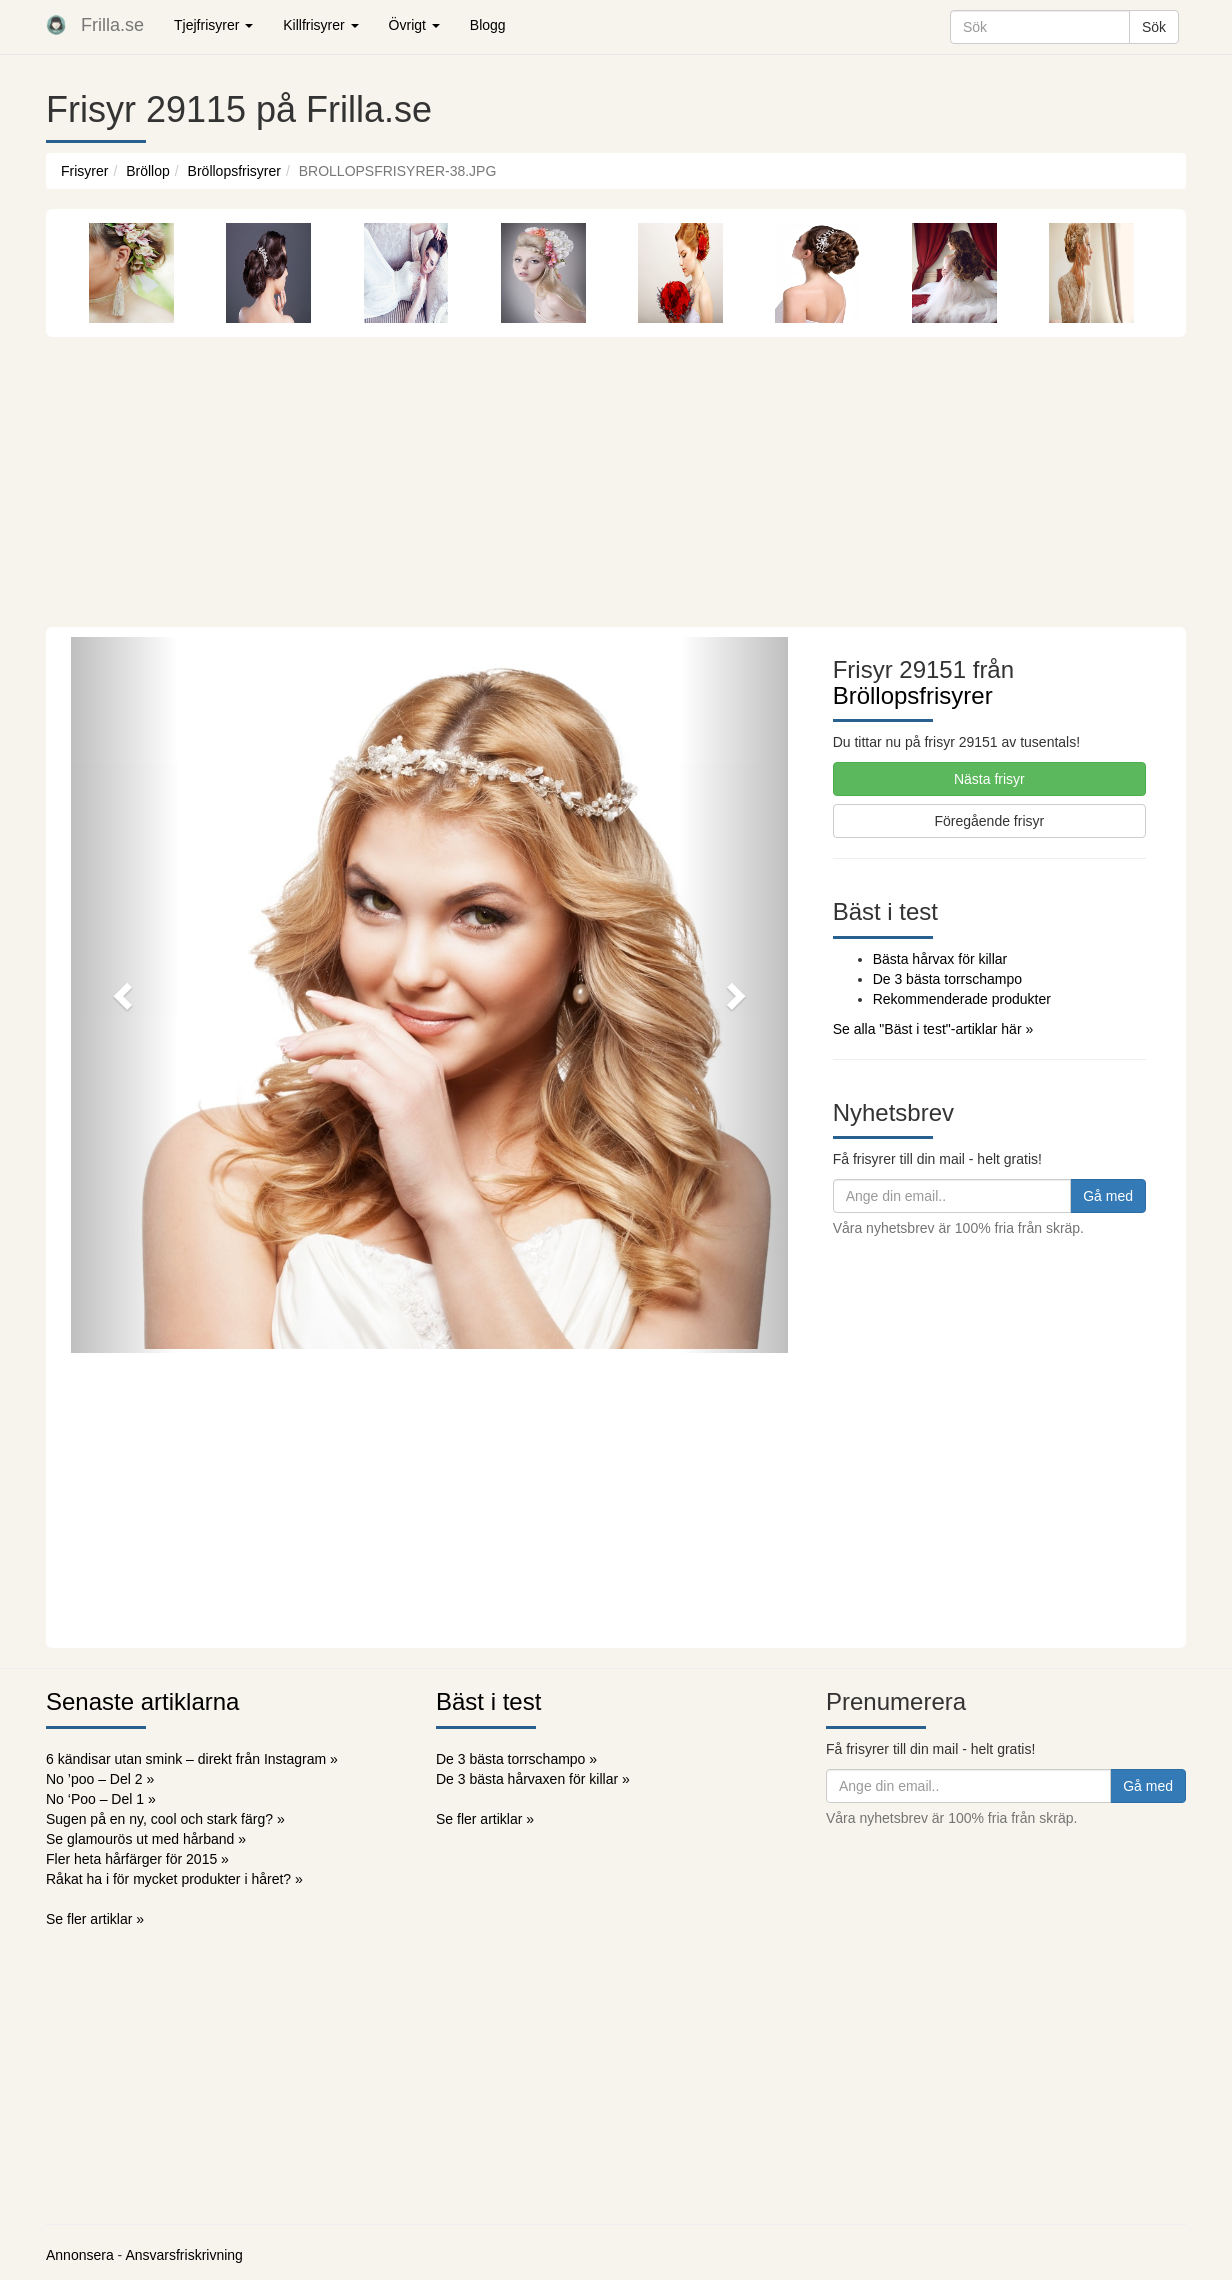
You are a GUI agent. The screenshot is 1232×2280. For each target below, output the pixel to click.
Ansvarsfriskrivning (183, 2255)
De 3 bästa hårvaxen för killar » (533, 1779)
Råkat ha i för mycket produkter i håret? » (174, 1879)
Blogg (488, 25)
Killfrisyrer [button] (320, 25)
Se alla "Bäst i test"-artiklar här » (933, 1029)
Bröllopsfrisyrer (234, 171)
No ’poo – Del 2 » (100, 1779)
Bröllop (148, 171)
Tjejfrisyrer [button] (213, 25)
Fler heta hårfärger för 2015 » (137, 1859)
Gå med (1108, 1196)
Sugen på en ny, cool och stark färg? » (165, 1819)
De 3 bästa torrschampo (947, 979)
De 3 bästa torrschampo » (516, 1759)
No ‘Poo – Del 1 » (101, 1799)
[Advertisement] (616, 477)
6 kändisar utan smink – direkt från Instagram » (192, 1759)
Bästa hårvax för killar (940, 959)
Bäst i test (488, 1701)
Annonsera (80, 2255)
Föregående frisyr (989, 821)
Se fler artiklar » (95, 1919)
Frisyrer (84, 171)
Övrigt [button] (414, 25)
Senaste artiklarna (142, 1701)
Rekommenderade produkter (962, 999)
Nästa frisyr (989, 779)
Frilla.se (112, 25)
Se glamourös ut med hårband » (146, 1839)
